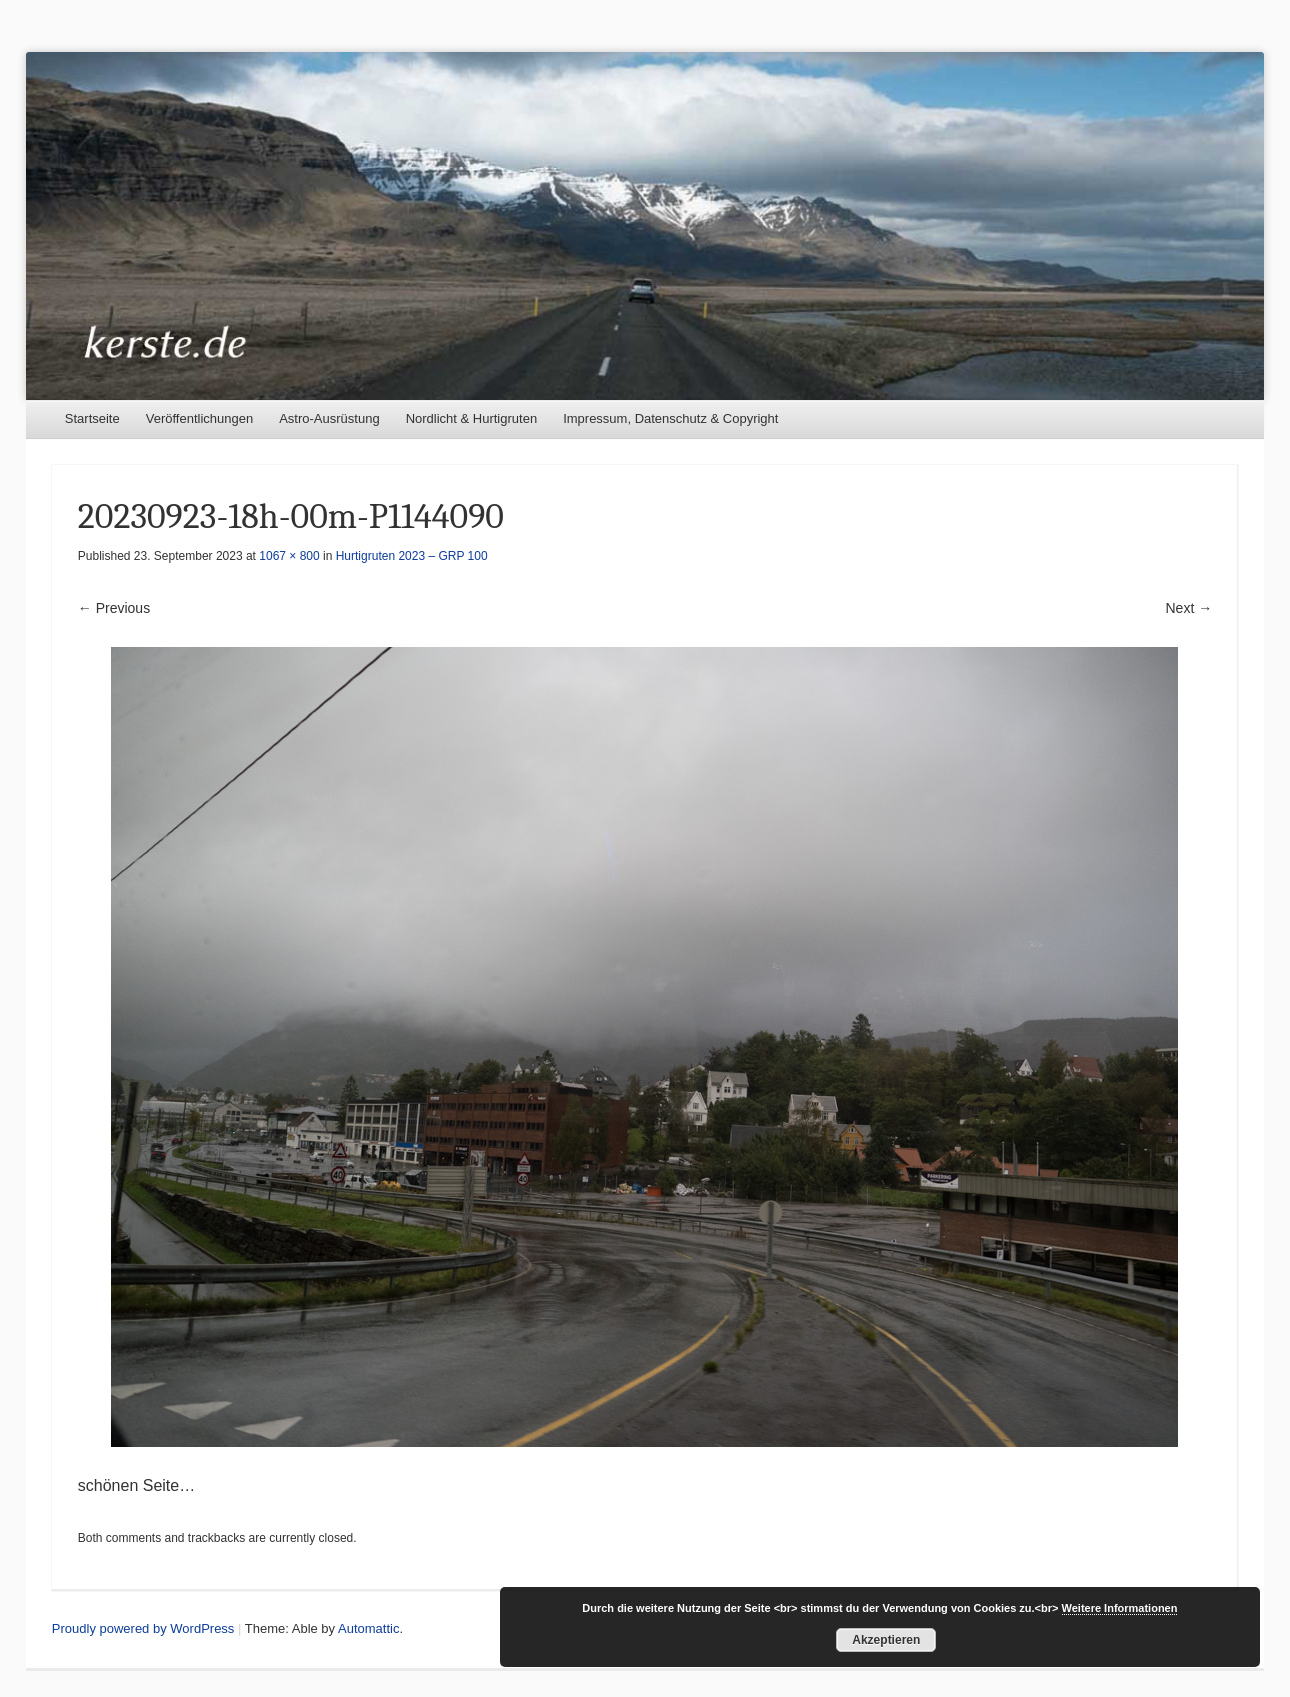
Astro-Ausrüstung (329, 418)
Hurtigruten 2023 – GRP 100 (412, 556)
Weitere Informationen (1120, 1608)
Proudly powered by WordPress (143, 1628)
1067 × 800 (289, 556)
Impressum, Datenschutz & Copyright (670, 418)
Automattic (368, 1628)
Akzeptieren (886, 1640)
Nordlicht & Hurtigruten (472, 418)
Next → (1189, 608)
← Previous (114, 608)
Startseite (92, 418)
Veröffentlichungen (199, 418)
